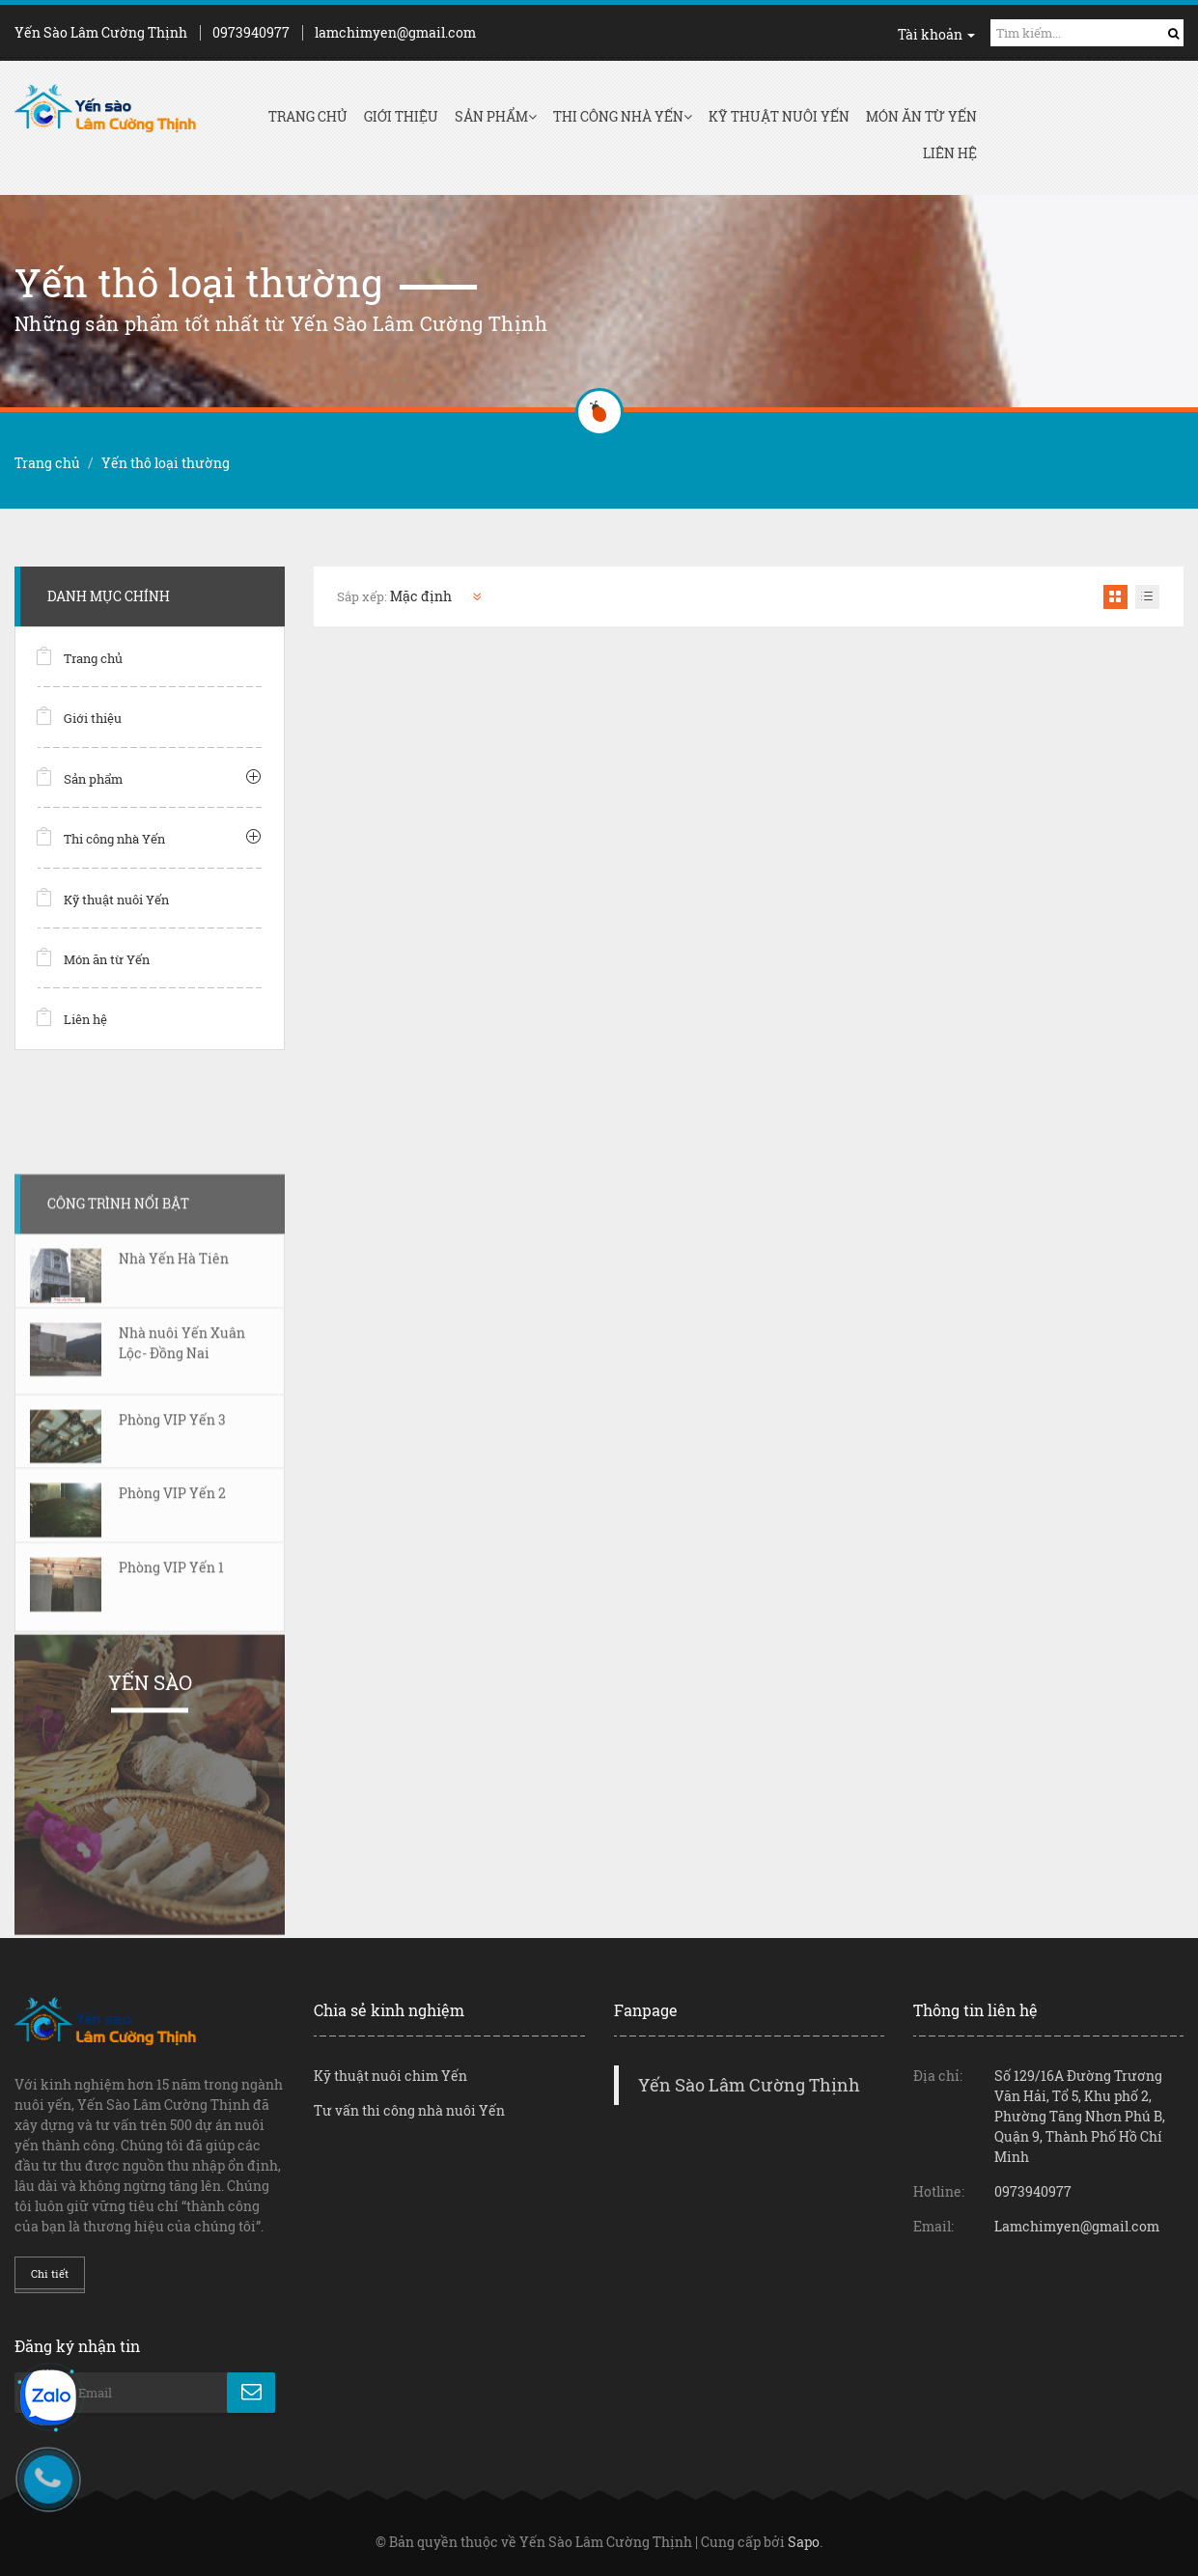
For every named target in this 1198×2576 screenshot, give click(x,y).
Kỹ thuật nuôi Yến (779, 116)
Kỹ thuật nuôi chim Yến (390, 2075)
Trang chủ (308, 116)
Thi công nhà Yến (622, 116)
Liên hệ (950, 153)
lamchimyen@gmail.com (395, 32)
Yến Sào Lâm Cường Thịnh (749, 2085)
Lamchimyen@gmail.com (1076, 2226)
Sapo (804, 2542)
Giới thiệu (401, 116)
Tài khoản (936, 34)
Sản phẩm (496, 116)
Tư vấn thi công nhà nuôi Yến (409, 2110)
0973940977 (251, 32)
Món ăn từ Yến (921, 116)
